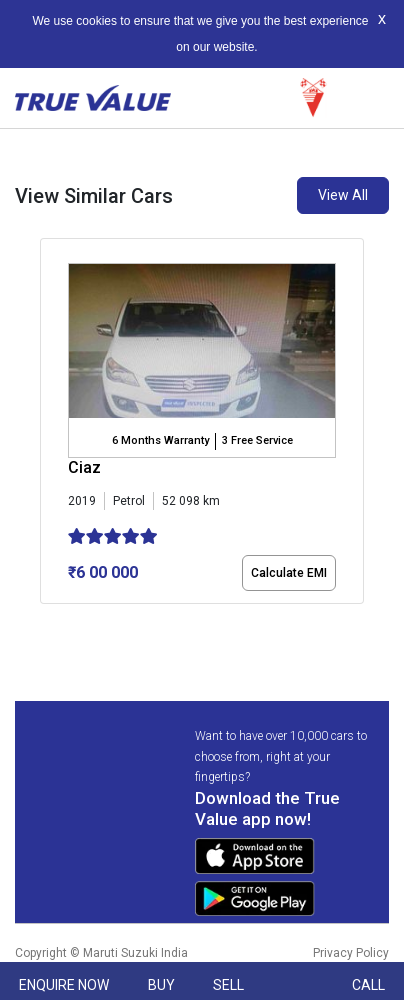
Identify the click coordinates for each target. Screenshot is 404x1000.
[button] (46, 621)
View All (343, 195)
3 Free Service (257, 440)
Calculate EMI (289, 573)
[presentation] (50, 425)
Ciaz (84, 467)
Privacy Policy (351, 953)
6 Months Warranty (160, 440)
